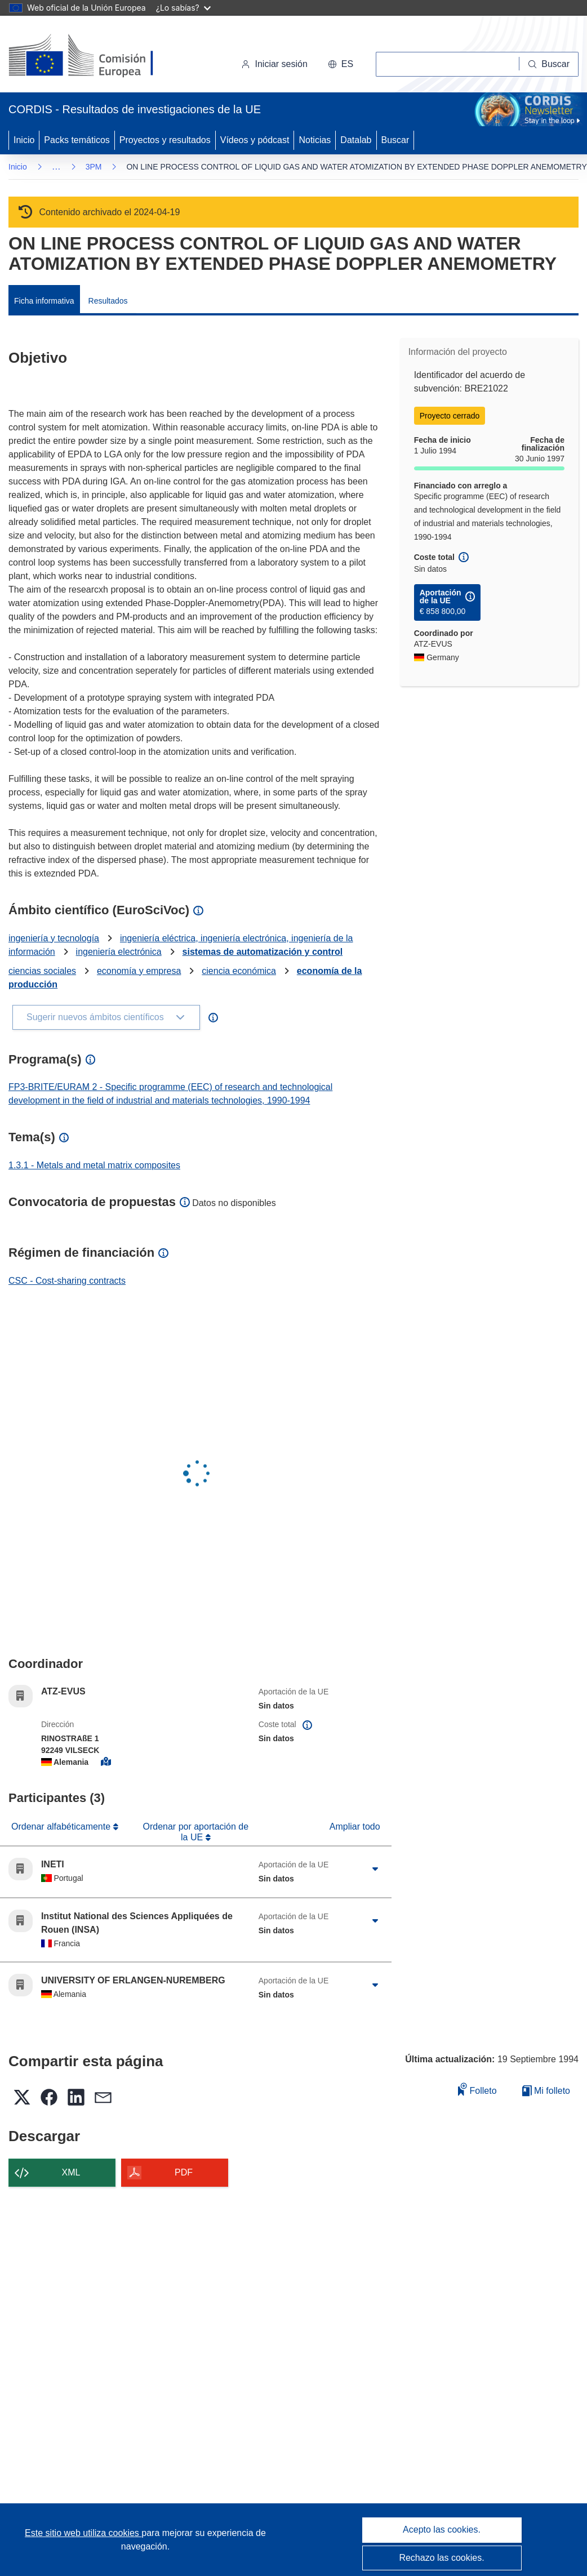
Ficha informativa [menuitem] (44, 300)
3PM (94, 166)
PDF (184, 2172)
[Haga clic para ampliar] (375, 1869)
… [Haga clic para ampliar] (56, 166)
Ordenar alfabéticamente (62, 1826)
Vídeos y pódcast (255, 140)
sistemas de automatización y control (263, 951)
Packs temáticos (76, 140)
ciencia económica (239, 971)
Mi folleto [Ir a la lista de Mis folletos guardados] (546, 2090)
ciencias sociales (42, 971)
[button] (340, 64)
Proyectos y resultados (165, 140)
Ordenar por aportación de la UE (195, 1831)
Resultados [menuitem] (108, 300)
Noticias (315, 140)
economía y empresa (139, 971)
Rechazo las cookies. (441, 2557)
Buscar (395, 140)
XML (71, 2172)
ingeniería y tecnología (53, 938)
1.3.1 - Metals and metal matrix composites (94, 1165)
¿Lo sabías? (183, 7)
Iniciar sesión (274, 64)
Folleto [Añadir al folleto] (477, 2089)
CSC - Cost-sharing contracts (67, 1280)
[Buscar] (549, 64)
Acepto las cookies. (442, 2529)
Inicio (24, 140)
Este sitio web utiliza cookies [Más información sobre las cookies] (83, 2533)
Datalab (355, 140)
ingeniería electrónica (119, 951)
